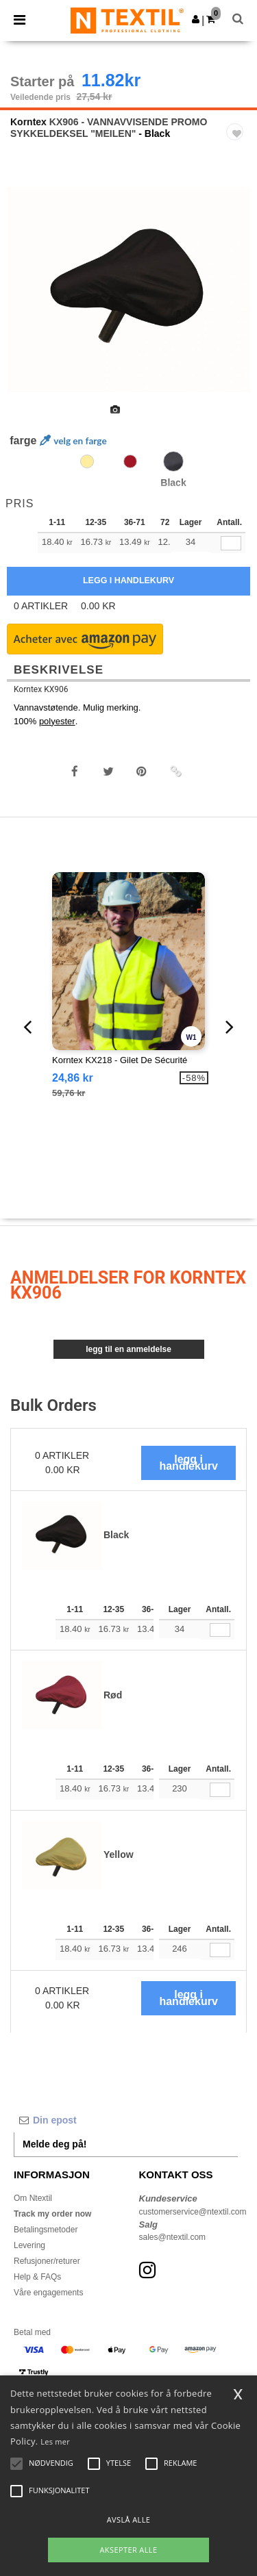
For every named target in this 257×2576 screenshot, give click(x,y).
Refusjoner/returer (47, 2261)
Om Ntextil (33, 2198)
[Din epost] (126, 2120)
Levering (29, 2245)
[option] (128, 289)
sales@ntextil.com (172, 2237)
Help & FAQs (37, 2277)
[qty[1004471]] (231, 543)
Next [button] (237, 298)
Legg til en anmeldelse (128, 1349)
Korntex (28, 121)
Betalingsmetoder (45, 2229)
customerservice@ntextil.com (193, 2212)
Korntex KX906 (41, 689)
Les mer (55, 2441)
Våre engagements (48, 2292)
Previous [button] (28, 298)
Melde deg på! (54, 2144)
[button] (195, 19)
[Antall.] (220, 1630)
